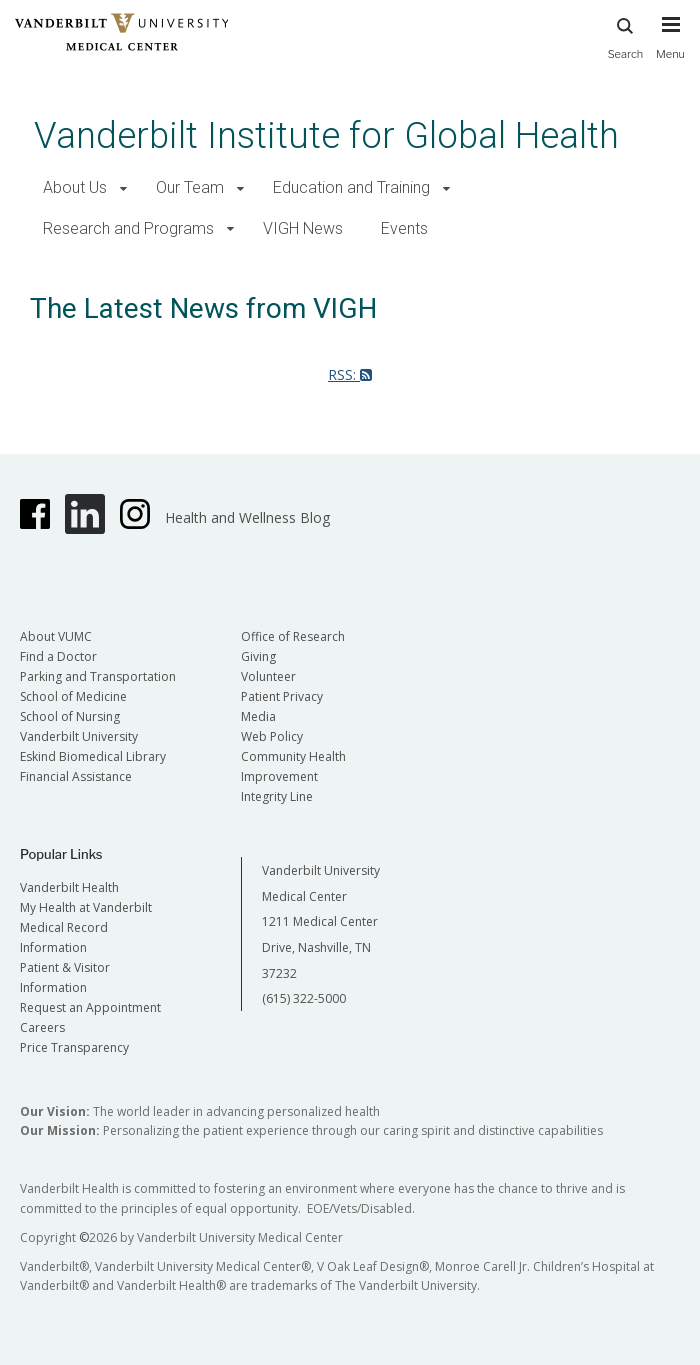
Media (258, 716)
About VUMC (56, 636)
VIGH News (303, 228)
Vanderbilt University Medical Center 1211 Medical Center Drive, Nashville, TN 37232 (321, 921)
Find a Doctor (58, 656)
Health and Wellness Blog (247, 517)
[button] (123, 188)
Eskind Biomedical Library (93, 756)
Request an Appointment (90, 1007)
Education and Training (351, 187)
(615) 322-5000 (304, 998)
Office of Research (293, 636)
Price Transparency (74, 1047)
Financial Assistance (76, 776)
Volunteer (268, 676)
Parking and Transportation (98, 676)
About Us (75, 187)
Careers (42, 1027)
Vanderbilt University (79, 736)
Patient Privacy (282, 696)
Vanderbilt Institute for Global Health (326, 135)
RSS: (350, 374)
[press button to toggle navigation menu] (670, 47)
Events (404, 228)
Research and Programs (128, 228)
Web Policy (272, 736)
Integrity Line (277, 796)
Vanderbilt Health (69, 887)
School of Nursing (70, 716)
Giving (258, 656)
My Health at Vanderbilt (86, 907)
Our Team (190, 187)
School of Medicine (73, 696)
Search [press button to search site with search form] (626, 35)
